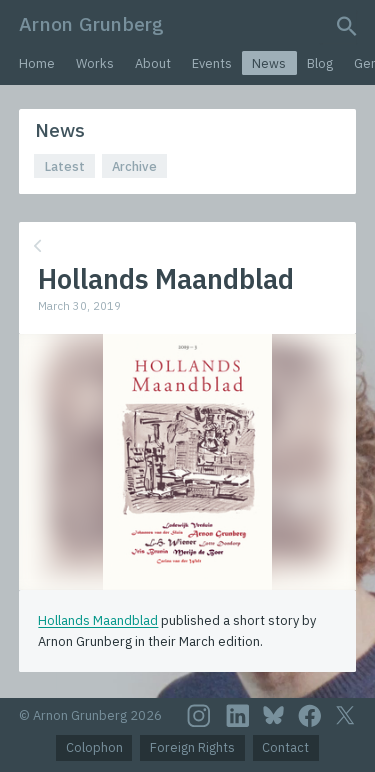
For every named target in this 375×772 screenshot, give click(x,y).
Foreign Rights (192, 747)
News (269, 63)
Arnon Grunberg (91, 23)
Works (95, 63)
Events (212, 63)
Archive (134, 166)
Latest (65, 166)
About (153, 63)
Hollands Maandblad (98, 620)
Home (37, 63)
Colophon (94, 747)
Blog (320, 63)
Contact (285, 747)
